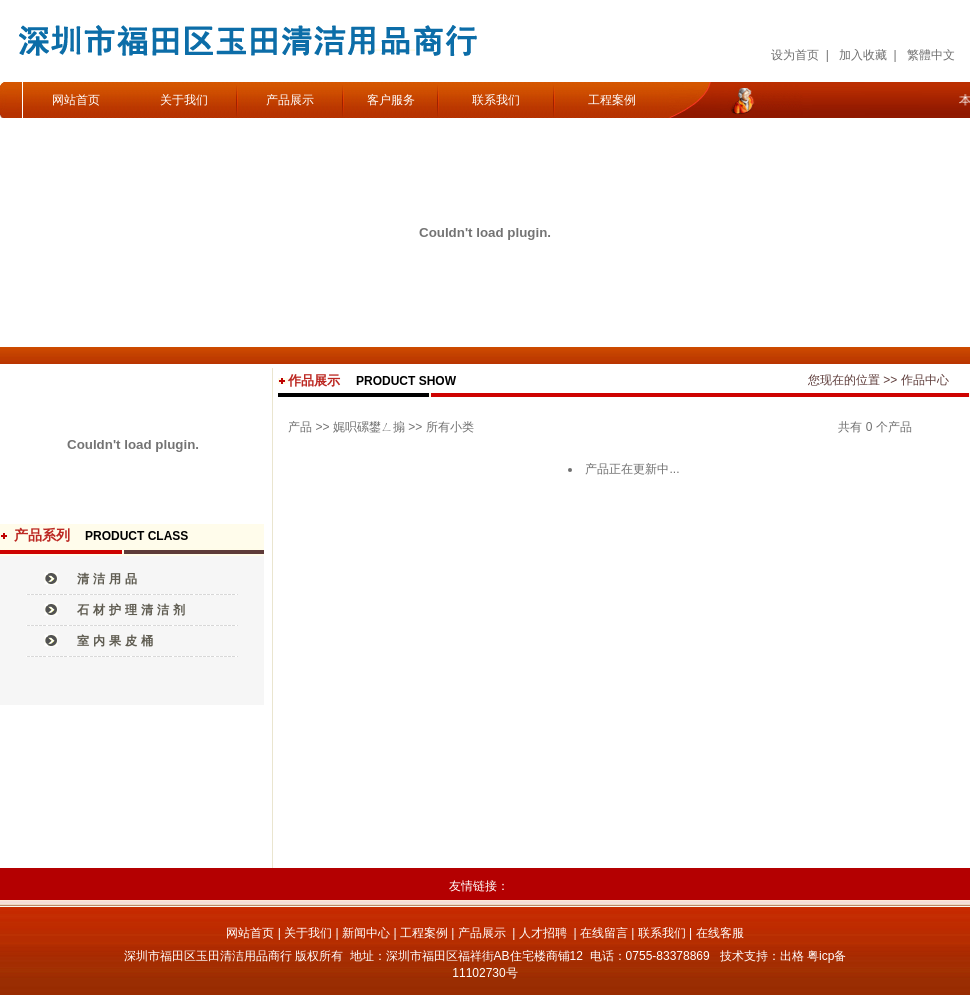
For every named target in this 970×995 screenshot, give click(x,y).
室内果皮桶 (117, 641)
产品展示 (290, 100)
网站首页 (76, 100)
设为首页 (795, 55)
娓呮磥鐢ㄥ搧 (369, 427)
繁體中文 (931, 55)
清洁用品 (109, 579)
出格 (792, 956)
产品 (300, 427)
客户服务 (391, 100)
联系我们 (496, 100)
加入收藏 (863, 55)
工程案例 (612, 100)
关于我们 (184, 100)
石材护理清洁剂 (133, 610)
